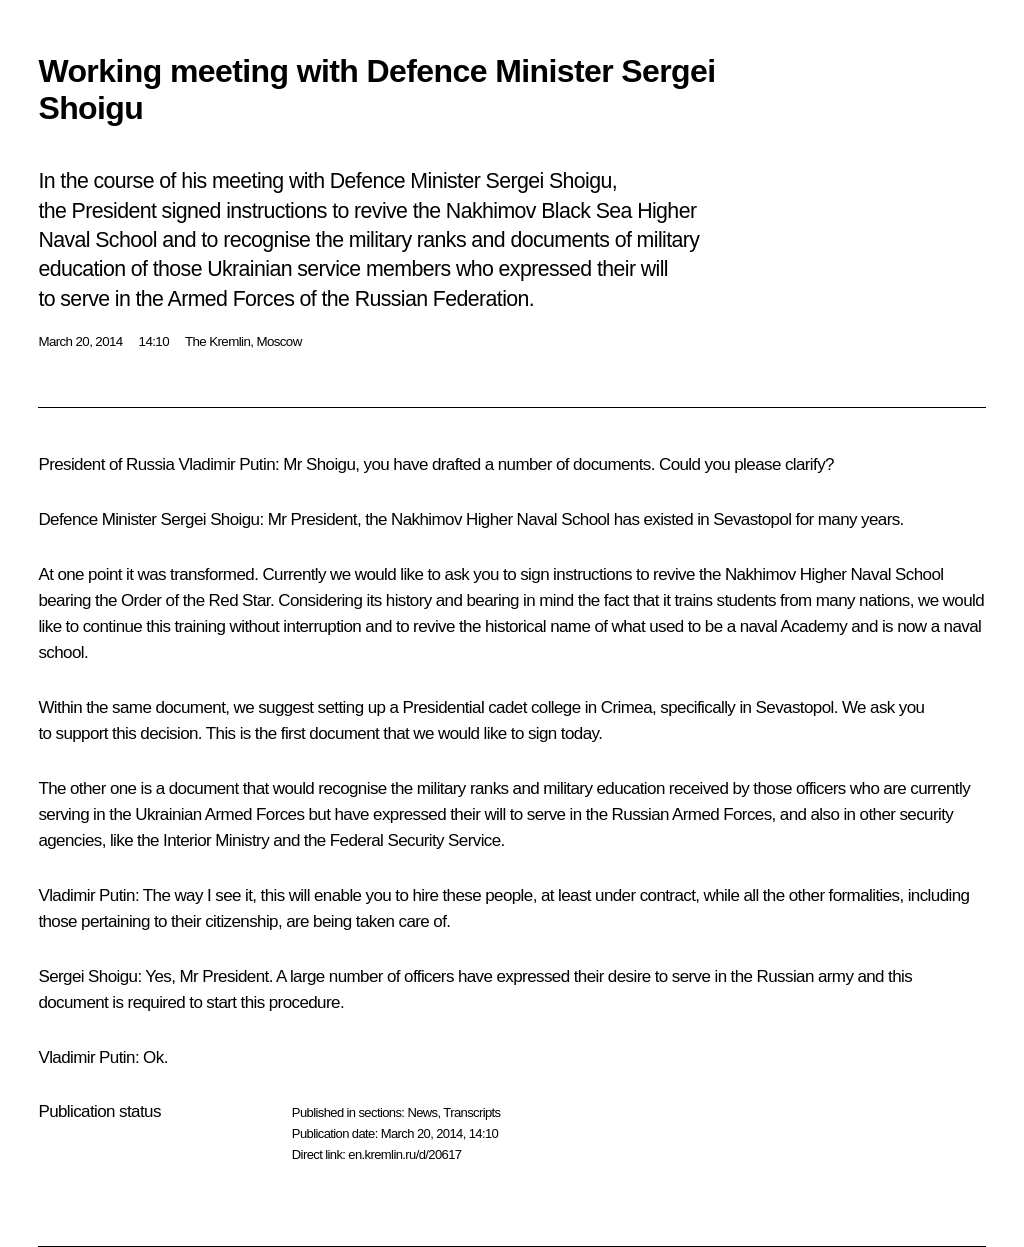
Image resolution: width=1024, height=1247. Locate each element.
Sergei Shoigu (209, 519)
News (422, 1112)
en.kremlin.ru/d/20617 (404, 1154)
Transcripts (471, 1112)
